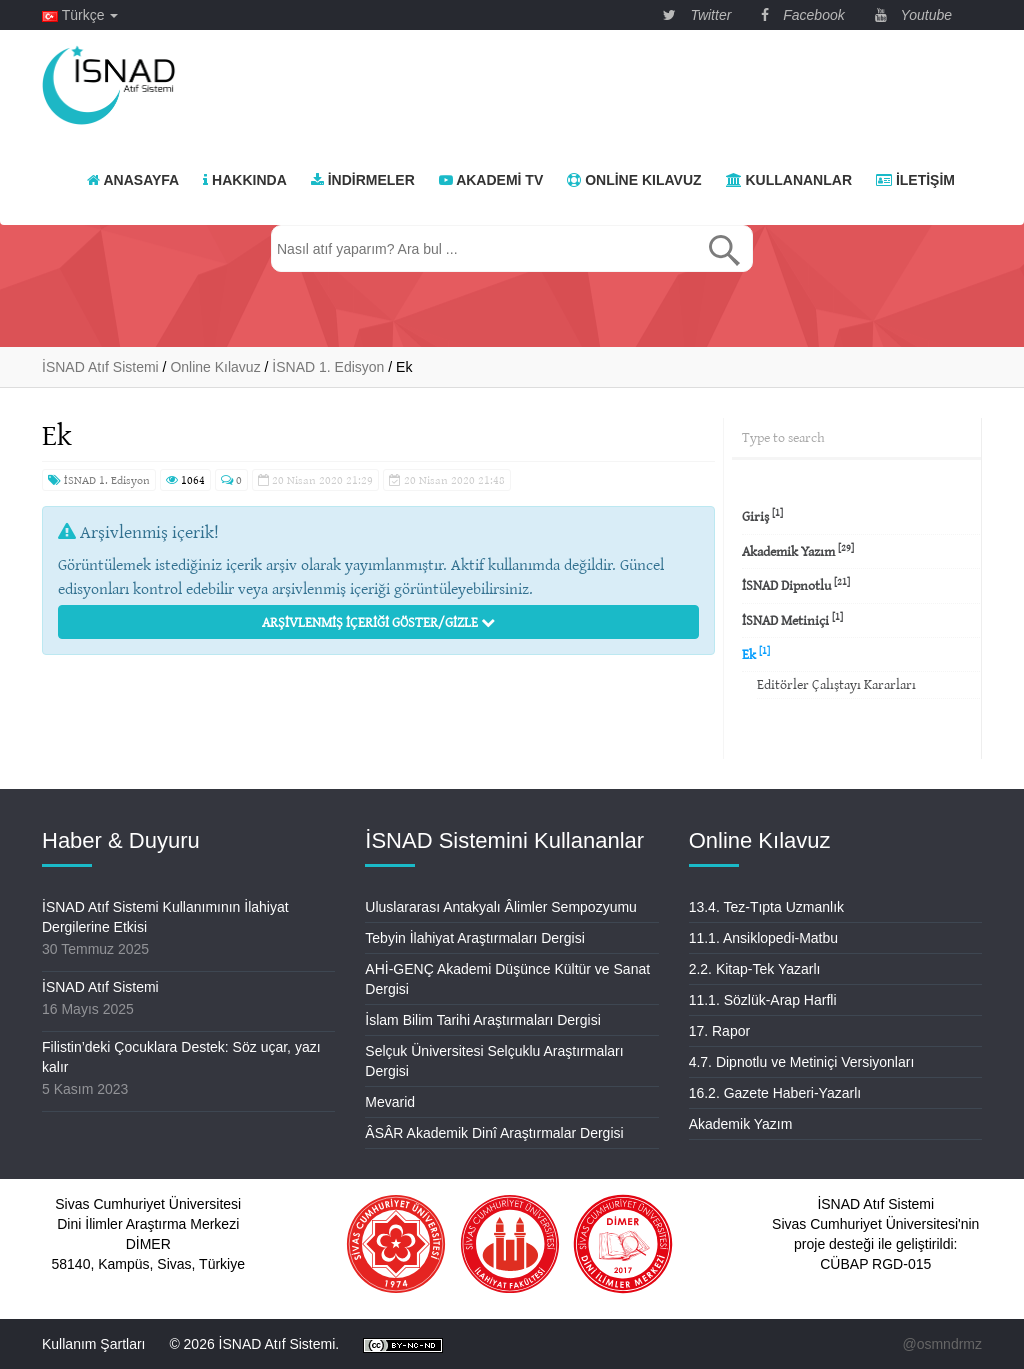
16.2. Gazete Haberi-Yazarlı (775, 1093)
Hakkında (245, 180)
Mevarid (390, 1102)
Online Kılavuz (634, 180)
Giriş (762, 515)
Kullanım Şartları (93, 1344)
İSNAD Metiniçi (792, 619)
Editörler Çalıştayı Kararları (836, 684)
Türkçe (80, 15)
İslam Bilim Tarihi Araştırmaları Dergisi (482, 1020)
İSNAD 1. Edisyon (99, 479)
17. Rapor (719, 1031)
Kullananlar (789, 180)
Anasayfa (133, 180)
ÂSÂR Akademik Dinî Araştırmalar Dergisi (494, 1133)
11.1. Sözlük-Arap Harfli (763, 1000)
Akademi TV (491, 180)
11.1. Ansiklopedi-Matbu (763, 938)
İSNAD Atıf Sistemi (100, 987)
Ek (756, 653)
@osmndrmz (942, 1344)
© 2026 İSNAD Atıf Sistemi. (254, 1344)
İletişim (915, 180)
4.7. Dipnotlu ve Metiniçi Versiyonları (802, 1062)
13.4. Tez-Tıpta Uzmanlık (766, 907)
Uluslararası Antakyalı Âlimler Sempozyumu (501, 907)
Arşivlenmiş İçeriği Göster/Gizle (378, 622)
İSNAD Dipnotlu (796, 584)
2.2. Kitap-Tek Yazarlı (755, 969)
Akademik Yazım (798, 550)
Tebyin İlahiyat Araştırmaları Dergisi (474, 938)
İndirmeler (363, 180)
